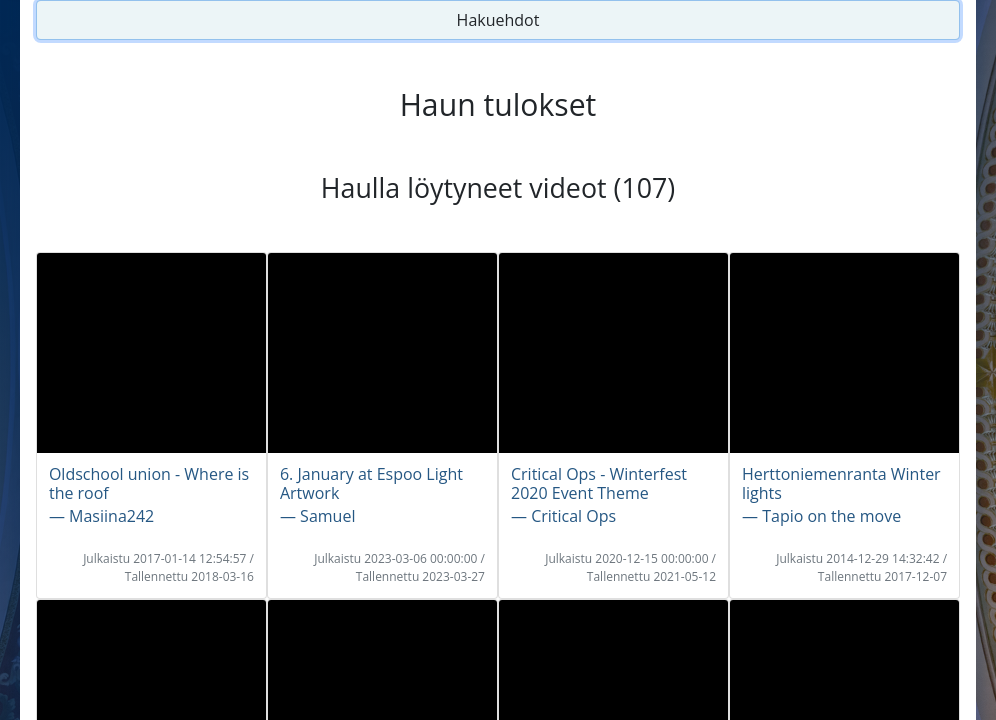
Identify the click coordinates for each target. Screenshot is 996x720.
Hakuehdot (498, 20)
